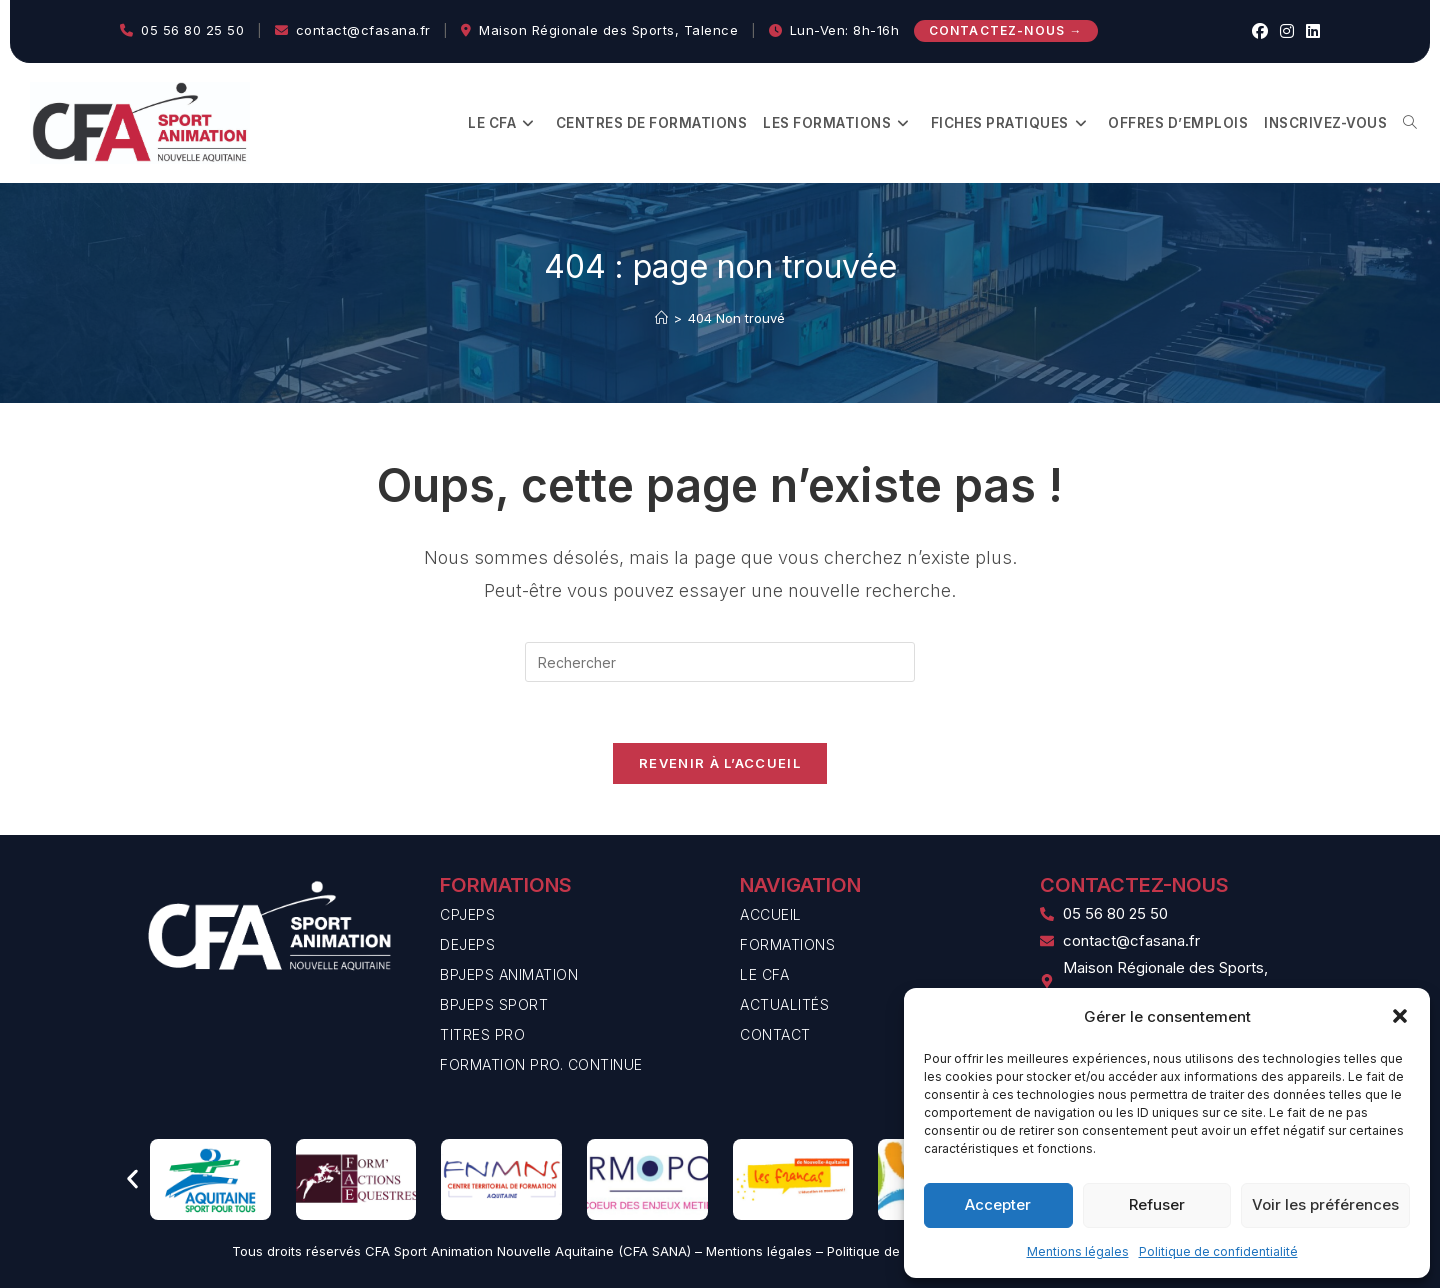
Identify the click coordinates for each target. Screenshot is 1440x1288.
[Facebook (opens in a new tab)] (1260, 31)
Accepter (998, 1204)
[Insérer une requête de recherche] (720, 662)
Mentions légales (1078, 1251)
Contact (775, 1034)
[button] (1400, 1016)
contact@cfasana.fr (363, 30)
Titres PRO (482, 1034)
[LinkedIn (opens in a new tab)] (1310, 31)
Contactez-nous (1006, 30)
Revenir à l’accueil (720, 763)
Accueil (771, 914)
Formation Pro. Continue (541, 1064)
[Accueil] (661, 318)
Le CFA (764, 974)
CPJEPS (467, 914)
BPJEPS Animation (509, 974)
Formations (787, 944)
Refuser (1157, 1204)
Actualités (784, 1004)
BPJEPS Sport (494, 1004)
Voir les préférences (1325, 1204)
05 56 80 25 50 (192, 30)
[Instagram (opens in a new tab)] (1287, 31)
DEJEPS (467, 944)
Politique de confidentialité (1218, 1251)
